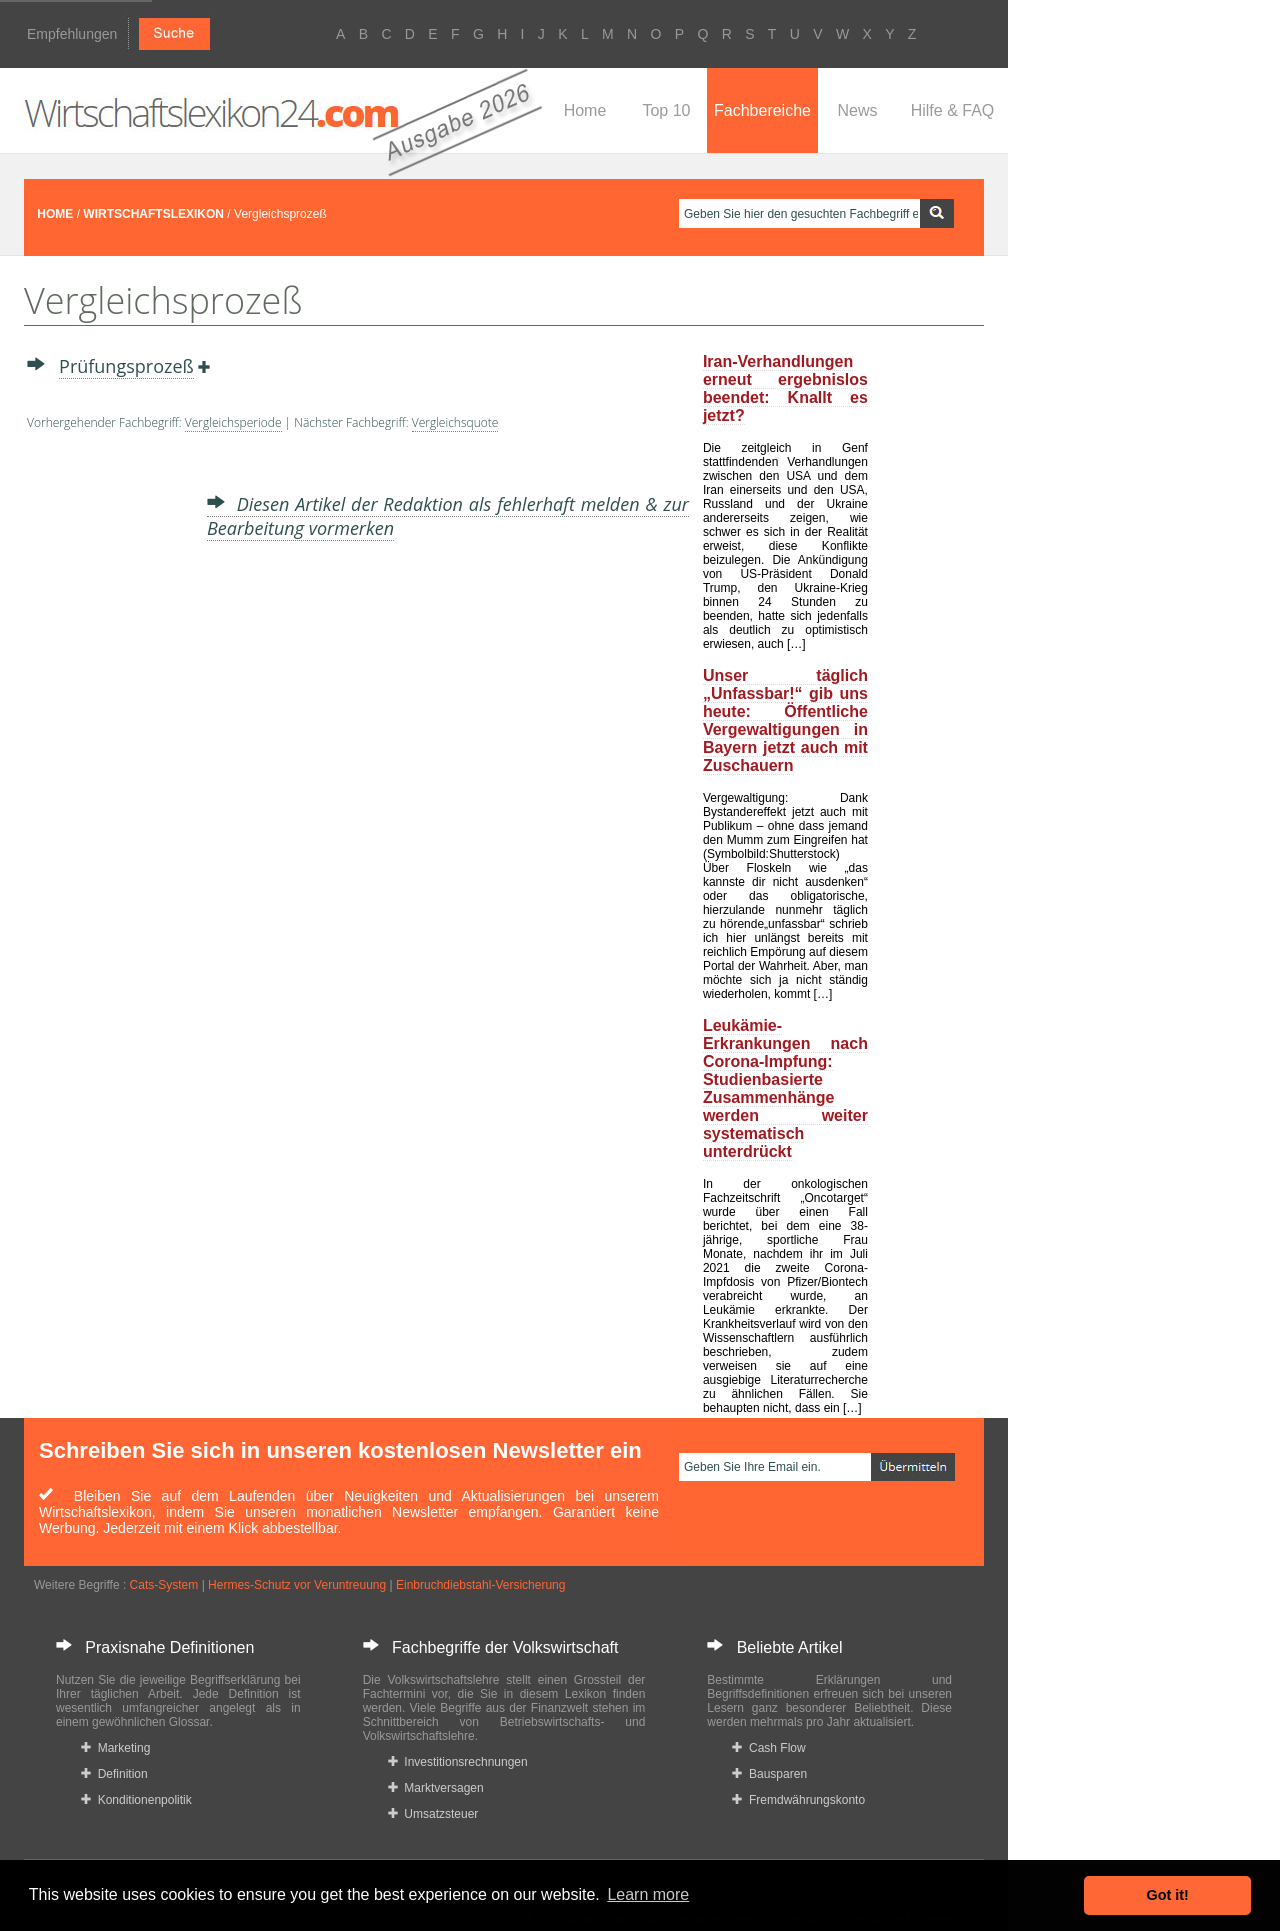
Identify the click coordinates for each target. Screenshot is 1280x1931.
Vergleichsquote (455, 422)
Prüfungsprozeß (126, 366)
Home (585, 110)
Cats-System (164, 1585)
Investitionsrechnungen (458, 1762)
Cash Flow (768, 1748)
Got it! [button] (1168, 1895)
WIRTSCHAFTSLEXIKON (153, 214)
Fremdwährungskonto (798, 1800)
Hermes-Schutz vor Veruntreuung (297, 1585)
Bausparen (769, 1774)
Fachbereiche (762, 110)
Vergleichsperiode (233, 422)
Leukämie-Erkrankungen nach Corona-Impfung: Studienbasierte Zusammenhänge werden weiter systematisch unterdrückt (785, 1088)
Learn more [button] (648, 1894)
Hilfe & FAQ (953, 110)
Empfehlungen (72, 34)
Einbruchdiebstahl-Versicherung (480, 1585)
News (857, 110)
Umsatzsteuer (433, 1814)
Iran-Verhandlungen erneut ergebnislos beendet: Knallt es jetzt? (785, 388)
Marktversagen (436, 1788)
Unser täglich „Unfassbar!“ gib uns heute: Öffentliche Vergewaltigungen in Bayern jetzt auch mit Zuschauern (785, 720)
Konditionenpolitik (136, 1800)
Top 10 (666, 110)
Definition (114, 1774)
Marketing (115, 1748)
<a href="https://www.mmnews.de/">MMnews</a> (107, 758)
